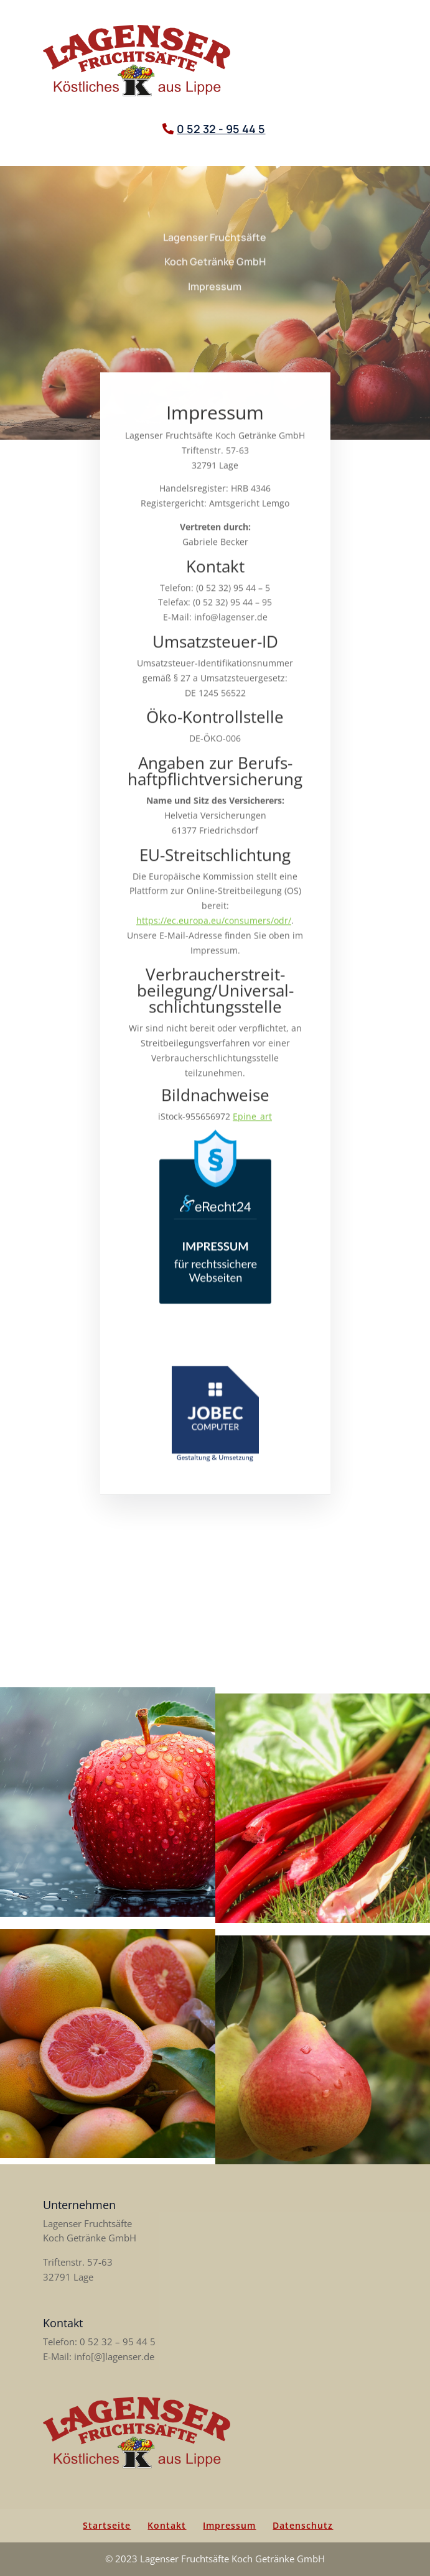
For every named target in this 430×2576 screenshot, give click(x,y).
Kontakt (166, 2525)
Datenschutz (303, 2525)
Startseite (107, 2525)
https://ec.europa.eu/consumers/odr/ (213, 933)
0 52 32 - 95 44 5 (221, 128)
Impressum (229, 2525)
